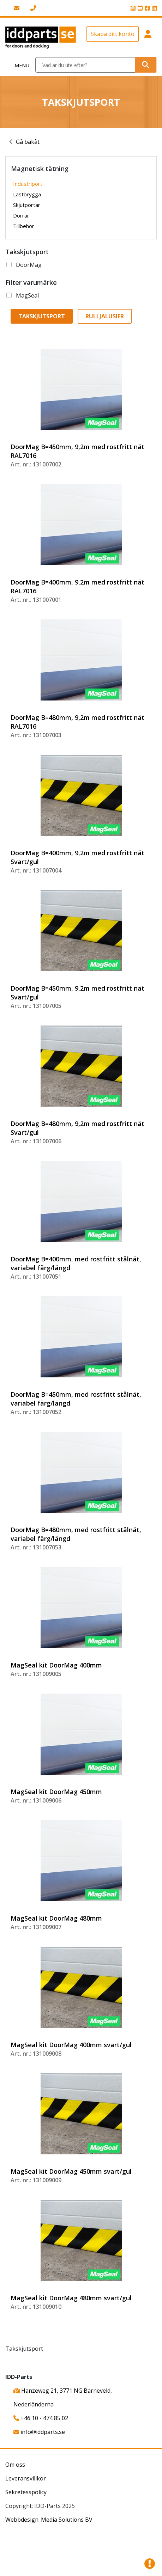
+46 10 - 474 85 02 (40, 2418)
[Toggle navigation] (17, 65)
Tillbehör (23, 226)
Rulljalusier (104, 316)
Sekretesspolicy (26, 2492)
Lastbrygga (27, 194)
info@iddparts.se (39, 2432)
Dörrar (21, 215)
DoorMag (29, 265)
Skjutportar (26, 204)
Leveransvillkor (25, 2478)
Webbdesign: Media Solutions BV (48, 2519)
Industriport (27, 183)
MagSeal (27, 295)
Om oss (15, 2464)
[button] (148, 37)
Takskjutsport (41, 316)
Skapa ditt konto (112, 34)
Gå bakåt (28, 142)
